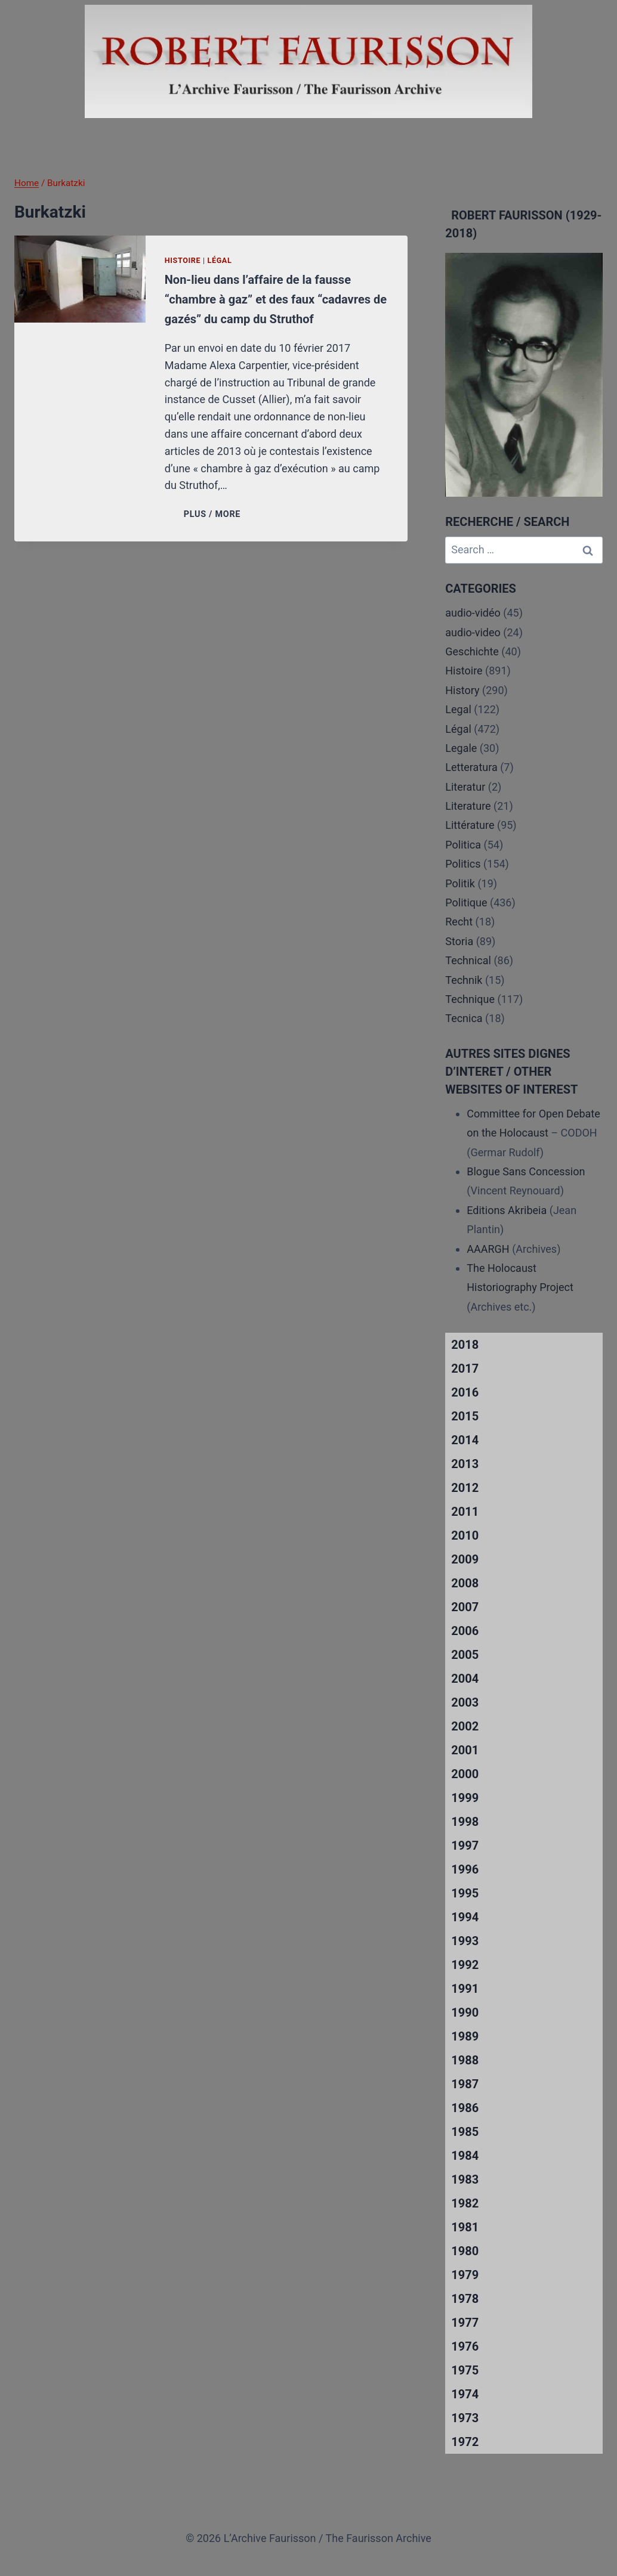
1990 (465, 2012)
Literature (467, 806)
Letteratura (471, 767)
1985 (465, 2132)
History (462, 690)
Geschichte (472, 651)
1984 (465, 2155)
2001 (465, 1750)
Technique (470, 999)
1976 (465, 2346)
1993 (465, 1941)
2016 (465, 1392)
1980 (465, 2251)
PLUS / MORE (214, 514)
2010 (465, 1535)
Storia (459, 941)
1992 (465, 1965)
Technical (468, 960)
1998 (465, 1822)
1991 (465, 1988)
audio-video (473, 632)
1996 (465, 1869)
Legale (461, 748)
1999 (465, 1798)
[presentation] (80, 279)
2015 (465, 1416)
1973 (465, 2418)
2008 (465, 1583)
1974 (465, 2394)
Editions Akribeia (507, 1210)
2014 (465, 1440)
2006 (465, 1631)
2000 (465, 1774)
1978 (465, 2299)
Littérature (469, 825)
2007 (465, 1607)
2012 (465, 1488)
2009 (465, 1559)
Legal (458, 709)
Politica (463, 844)
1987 (465, 2084)
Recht (459, 921)
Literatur (465, 787)
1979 (465, 2275)
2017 (465, 1368)
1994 (465, 1917)
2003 (465, 1702)
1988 (465, 2060)
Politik (460, 883)
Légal (220, 260)
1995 (465, 1893)
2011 (465, 1511)
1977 (465, 2322)
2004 (465, 1678)
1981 (465, 2227)
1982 (465, 2203)
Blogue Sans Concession (526, 1171)
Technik (463, 980)
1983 (465, 2179)
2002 (465, 1726)
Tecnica (463, 1018)
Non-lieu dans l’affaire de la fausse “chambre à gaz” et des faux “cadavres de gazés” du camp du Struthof (276, 299)
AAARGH (488, 1249)
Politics (462, 863)
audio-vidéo (473, 612)
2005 (465, 1655)
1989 (465, 2036)
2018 (465, 1344)
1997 (465, 1845)
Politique (466, 902)
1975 (465, 2370)
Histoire (183, 260)
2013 (465, 1464)
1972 (465, 2442)
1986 (465, 2108)
